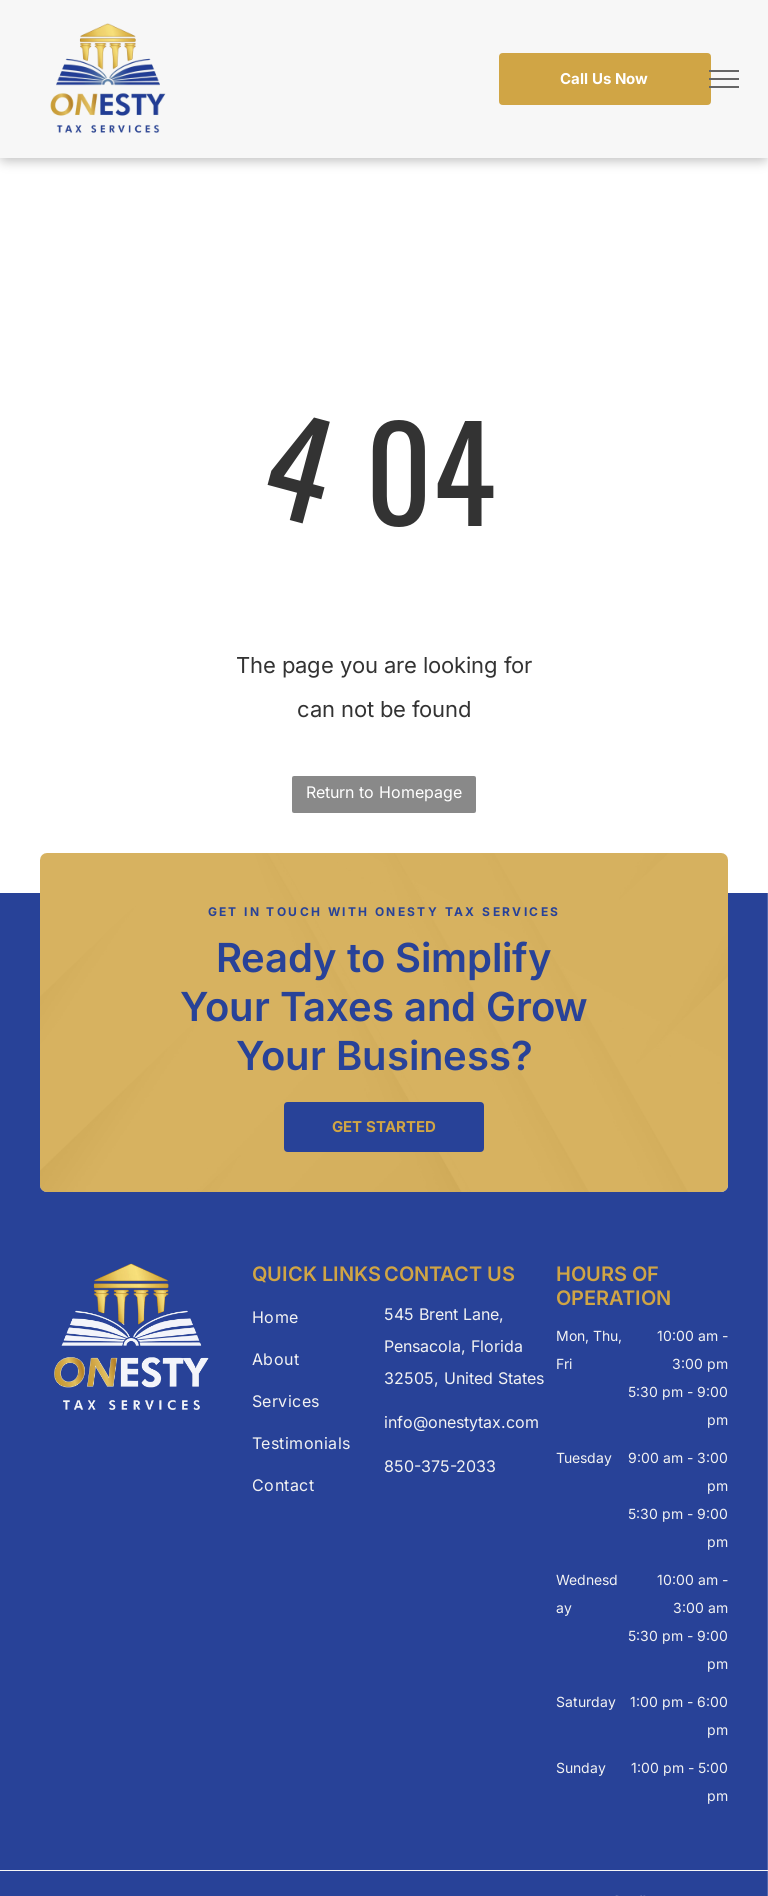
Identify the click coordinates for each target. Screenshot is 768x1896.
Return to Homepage (384, 792)
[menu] (724, 79)
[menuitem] (324, 1317)
